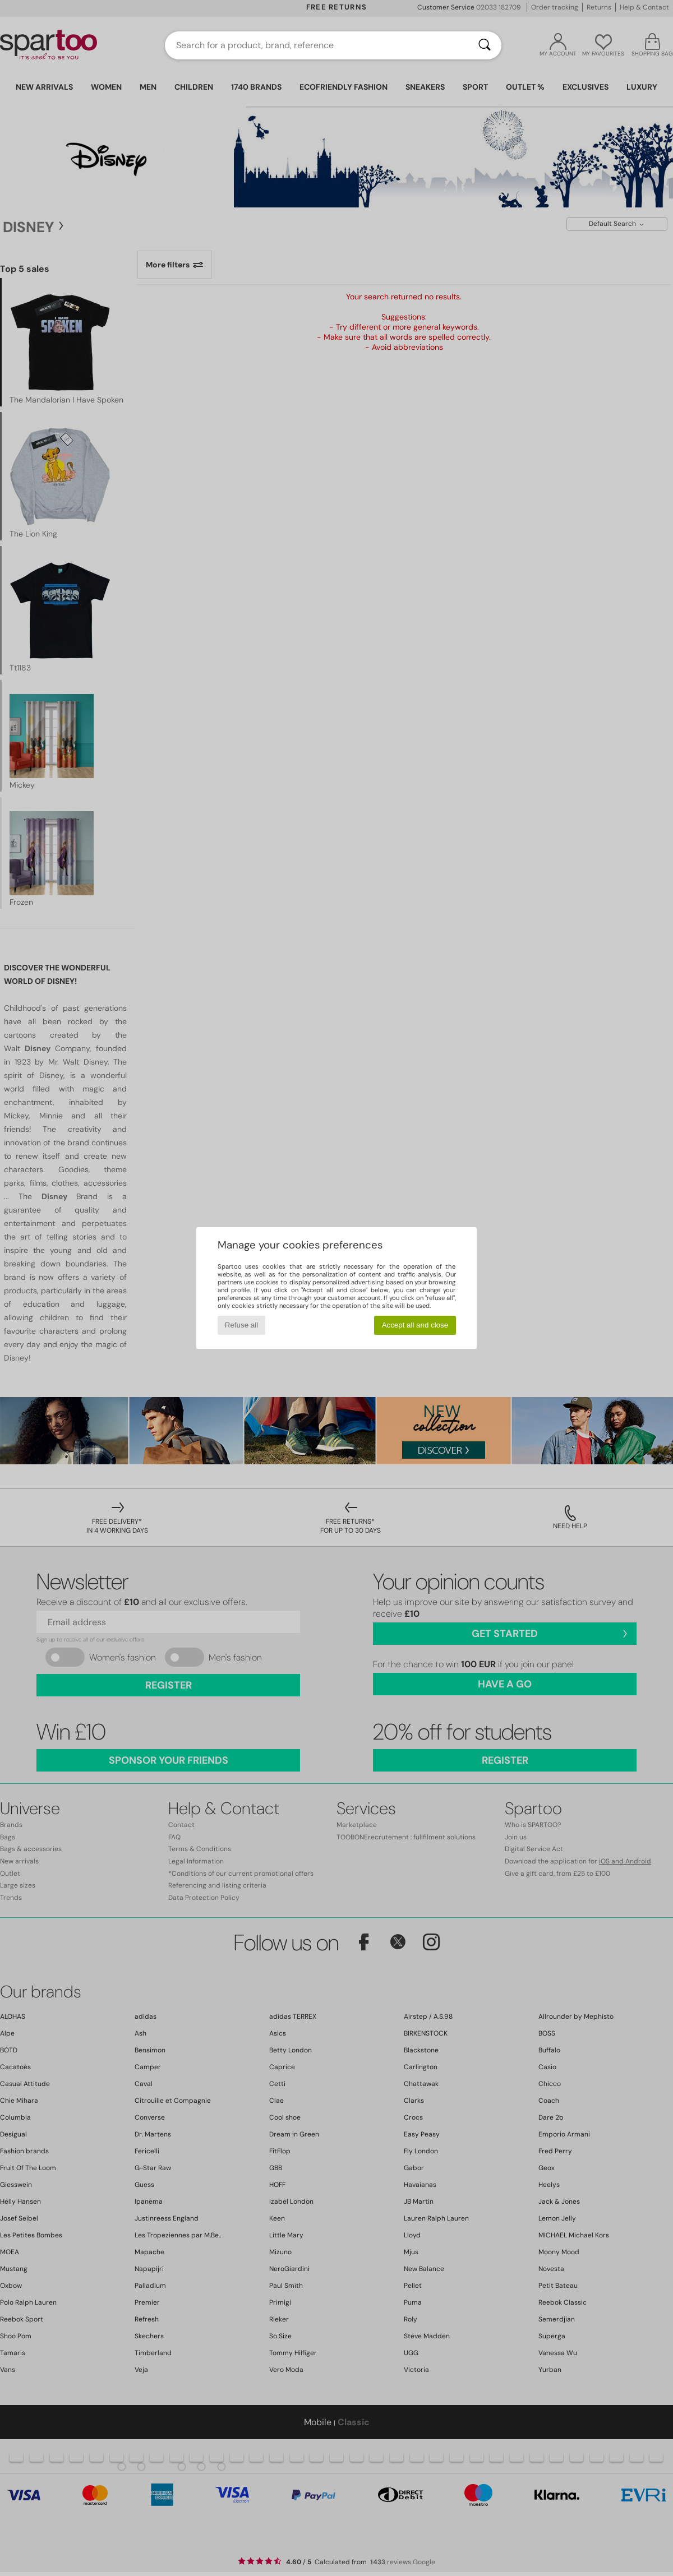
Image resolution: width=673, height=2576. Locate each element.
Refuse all (241, 1325)
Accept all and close (415, 1325)
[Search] (484, 45)
